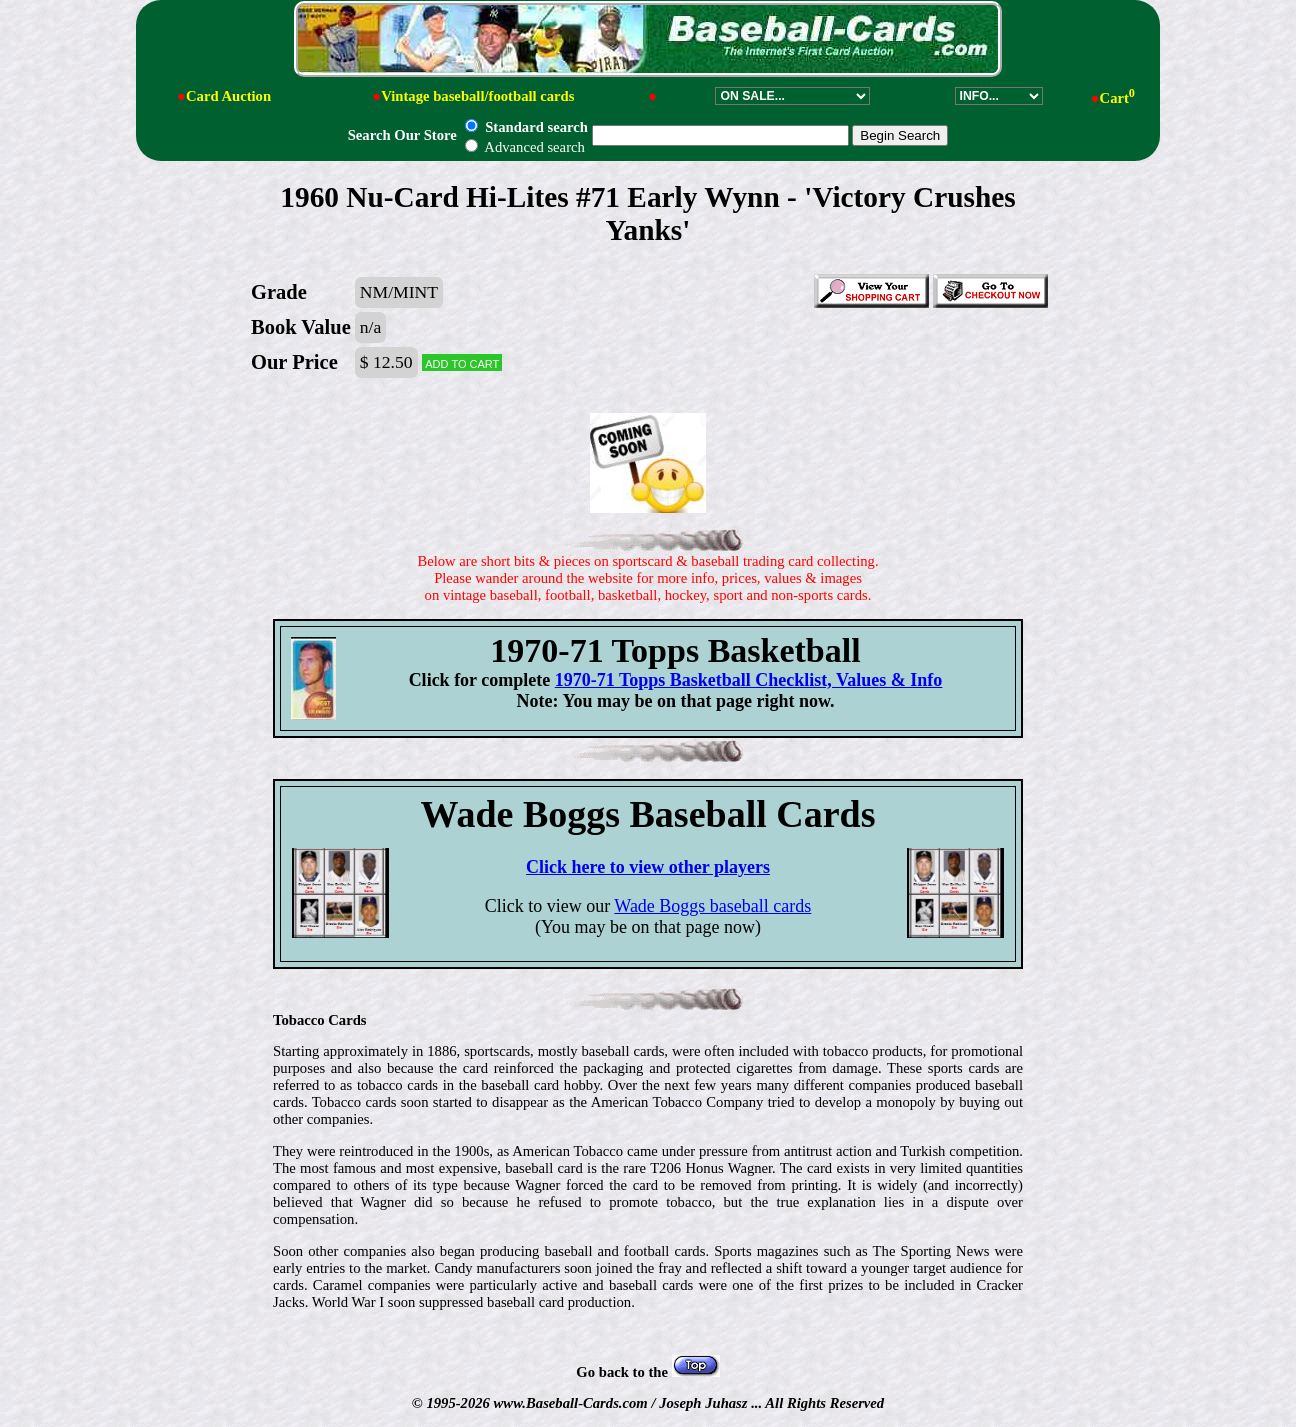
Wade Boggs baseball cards (712, 906)
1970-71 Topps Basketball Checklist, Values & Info (749, 680)
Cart (1117, 98)
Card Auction (228, 96)
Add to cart (462, 362)
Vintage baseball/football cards (477, 96)
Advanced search (524, 147)
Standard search (526, 127)
